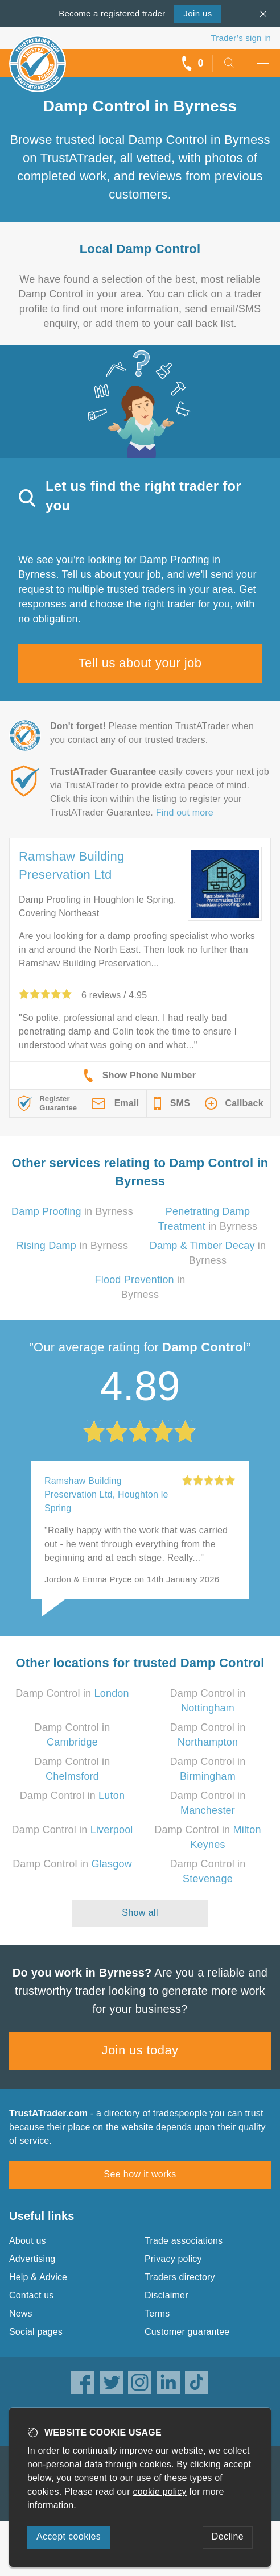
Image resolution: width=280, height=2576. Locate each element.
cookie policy (160, 2491)
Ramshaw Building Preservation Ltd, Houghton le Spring (106, 1494)
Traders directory (180, 2277)
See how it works (140, 2174)
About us (27, 2241)
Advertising (32, 2259)
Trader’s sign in (241, 38)
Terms (157, 2313)
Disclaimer (166, 2295)
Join (197, 13)
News (20, 2313)
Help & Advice (38, 2277)
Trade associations (184, 2241)
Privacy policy (173, 2259)
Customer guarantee (187, 2332)
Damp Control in (72, 1693)
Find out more (184, 812)
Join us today (140, 2050)
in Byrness (72, 1211)
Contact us (31, 2295)
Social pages (36, 2332)
